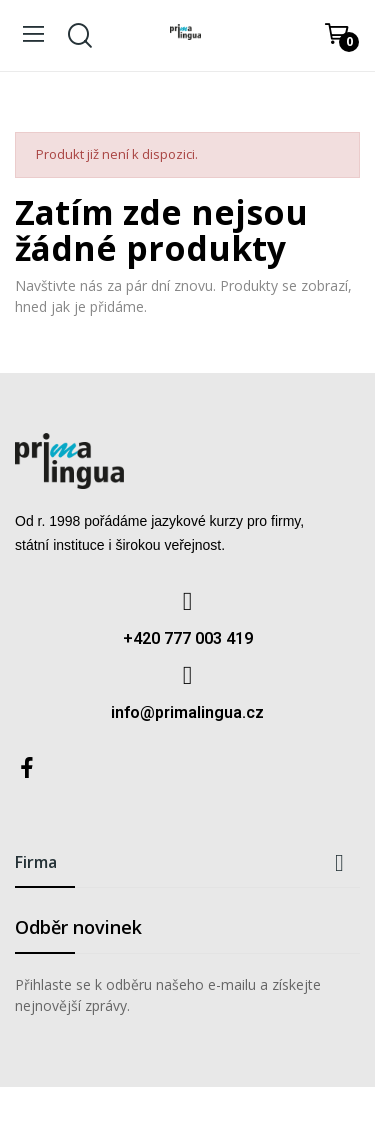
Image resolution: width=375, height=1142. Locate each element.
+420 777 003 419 (188, 638)
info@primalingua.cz (187, 712)
